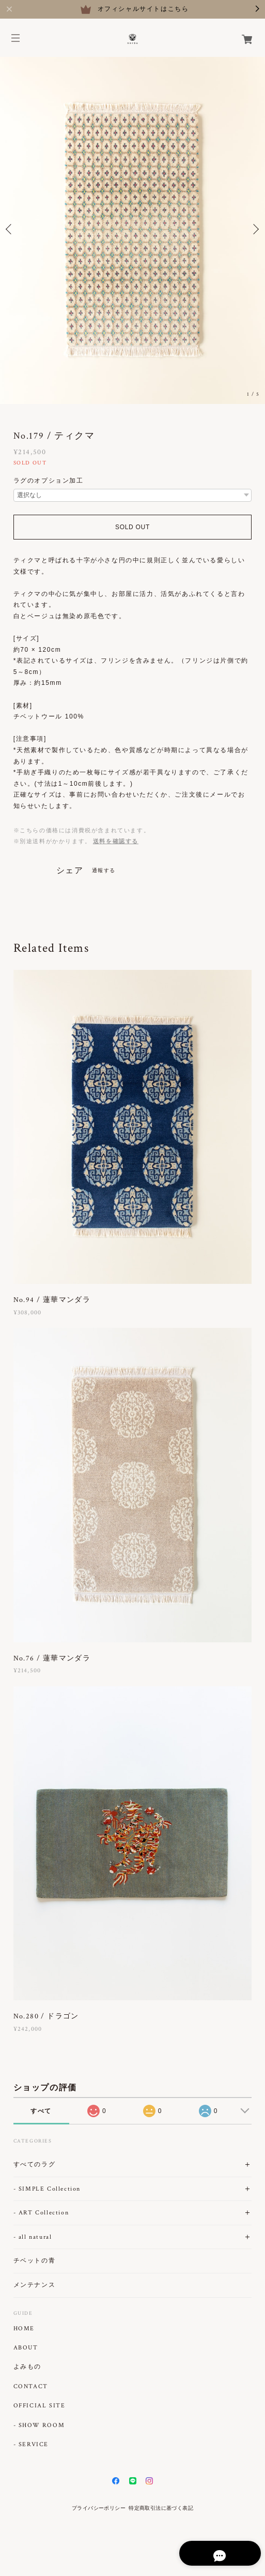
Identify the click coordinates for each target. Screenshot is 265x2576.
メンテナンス (34, 2285)
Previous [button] (10, 229)
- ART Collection (41, 2212)
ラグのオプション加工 (48, 480)
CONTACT (30, 2386)
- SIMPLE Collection (47, 2189)
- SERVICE (31, 2444)
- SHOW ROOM (39, 2425)
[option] (132, 229)
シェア (70, 870)
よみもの (27, 2367)
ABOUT (25, 2348)
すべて (41, 2111)
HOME (24, 2328)
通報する (104, 870)
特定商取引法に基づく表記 (161, 2508)
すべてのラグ (34, 2164)
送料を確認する (115, 841)
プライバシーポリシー (99, 2508)
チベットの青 (34, 2261)
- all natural (32, 2237)
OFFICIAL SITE (39, 2405)
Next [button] (254, 229)
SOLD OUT (132, 527)
